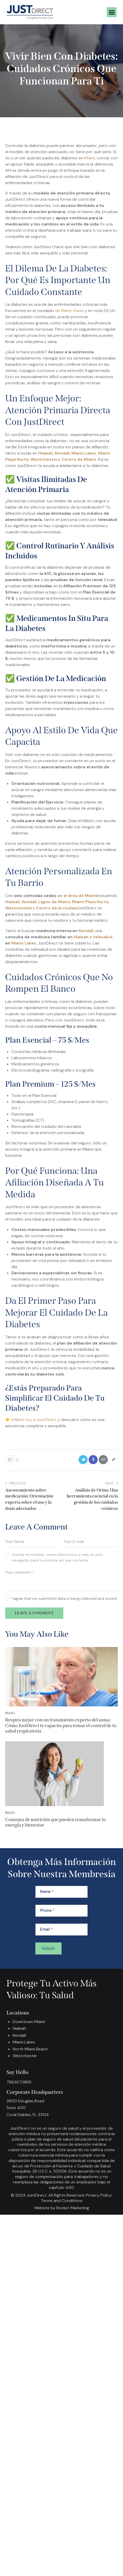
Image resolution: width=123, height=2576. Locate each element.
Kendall (86, 930)
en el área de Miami (77, 895)
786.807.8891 (18, 2082)
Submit (48, 1948)
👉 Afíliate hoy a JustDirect (31, 1419)
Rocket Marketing (72, 2208)
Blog (10, 1713)
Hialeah (81, 937)
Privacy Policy (98, 2195)
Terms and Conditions (61, 2200)
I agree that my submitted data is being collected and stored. (64, 1598)
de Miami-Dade (69, 310)
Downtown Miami (29, 2021)
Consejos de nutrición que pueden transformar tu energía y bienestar (55, 1822)
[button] (112, 12)
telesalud (102, 937)
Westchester (25, 2055)
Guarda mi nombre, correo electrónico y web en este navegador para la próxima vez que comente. (57, 1557)
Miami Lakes (23, 943)
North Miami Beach (30, 2049)
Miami (89, 158)
